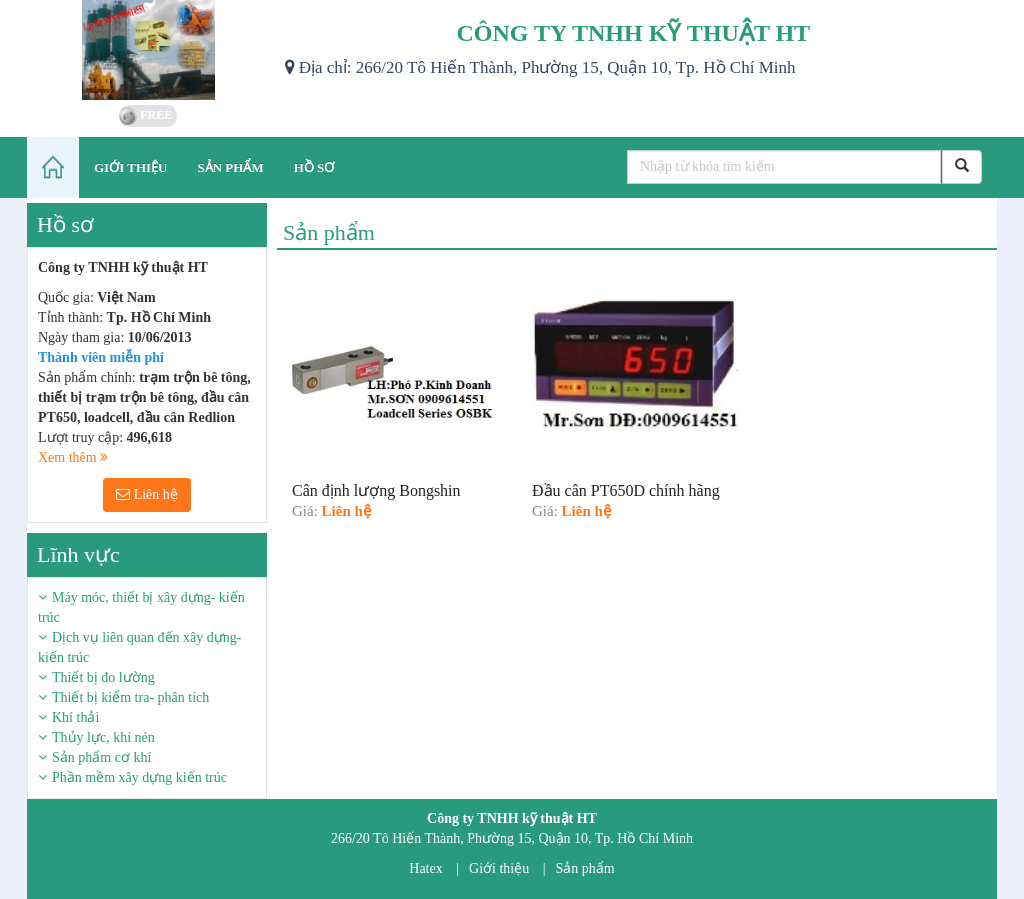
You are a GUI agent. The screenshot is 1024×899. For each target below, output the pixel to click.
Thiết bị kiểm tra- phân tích (130, 697)
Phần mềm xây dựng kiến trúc (139, 777)
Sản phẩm (585, 868)
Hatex (425, 868)
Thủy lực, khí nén (103, 737)
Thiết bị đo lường (103, 677)
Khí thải (75, 717)
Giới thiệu (499, 868)
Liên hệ (147, 494)
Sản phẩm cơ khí (101, 757)
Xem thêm (73, 457)
